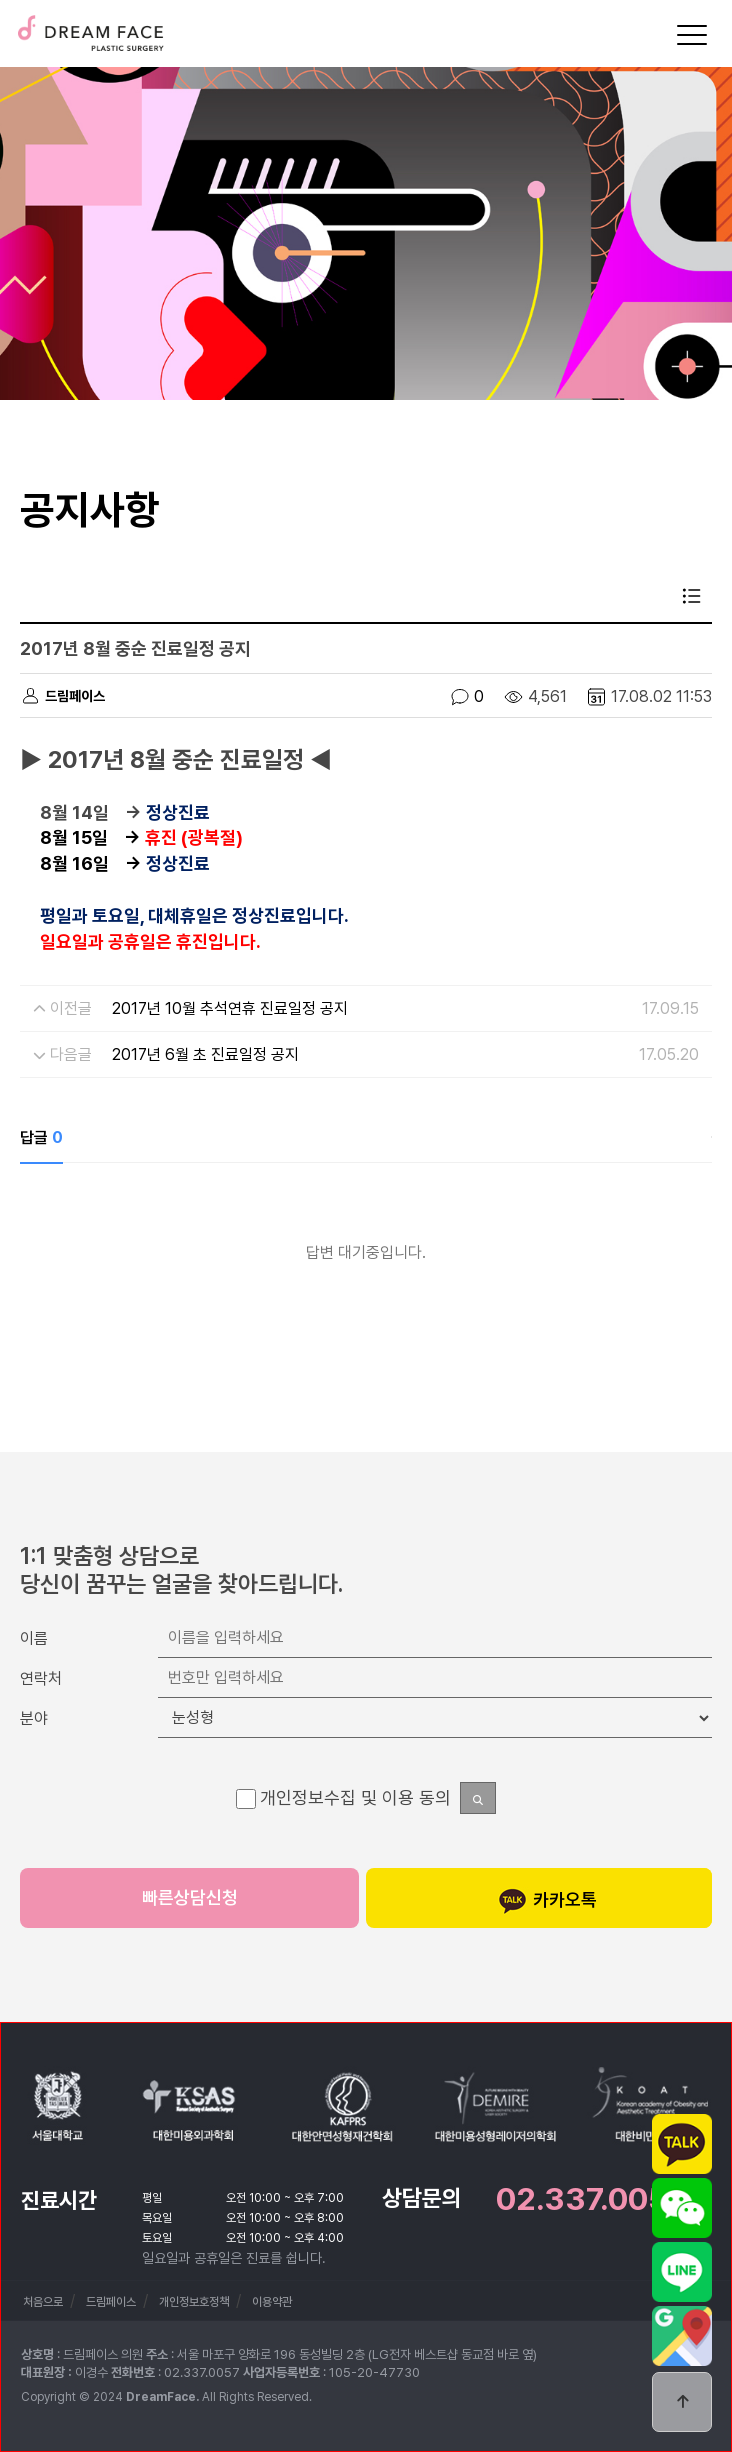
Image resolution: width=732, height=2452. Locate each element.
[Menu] (692, 35)
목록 (692, 596)
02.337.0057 (591, 2199)
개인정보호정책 (194, 2302)
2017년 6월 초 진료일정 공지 (205, 1054)
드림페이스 (90, 27)
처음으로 (43, 2302)
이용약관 (272, 2302)
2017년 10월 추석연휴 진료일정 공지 (230, 1008)
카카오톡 (547, 1901)
